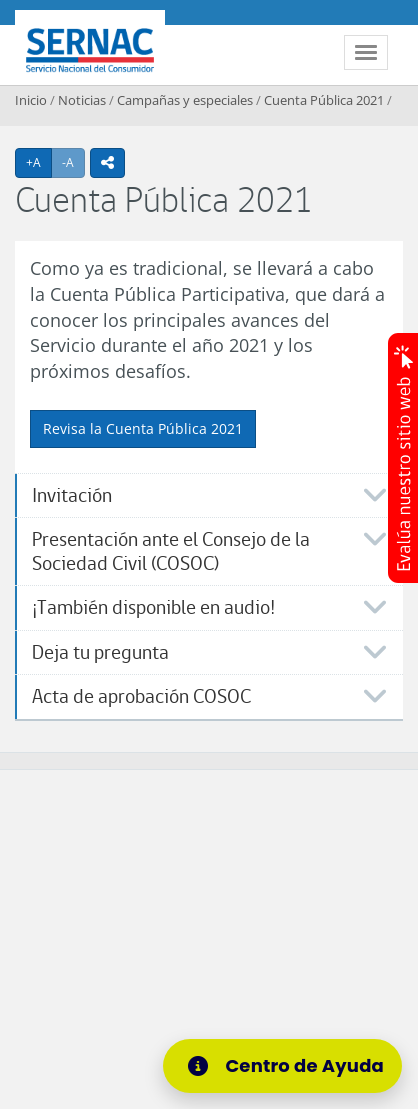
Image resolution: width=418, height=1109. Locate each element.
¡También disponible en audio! (153, 607)
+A (39, 162)
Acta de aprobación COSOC (141, 696)
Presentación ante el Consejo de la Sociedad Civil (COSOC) (171, 551)
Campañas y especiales (185, 100)
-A (73, 162)
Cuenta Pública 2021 (324, 100)
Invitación (72, 495)
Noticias (82, 100)
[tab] (209, 496)
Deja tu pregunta (100, 652)
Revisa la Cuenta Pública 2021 (143, 428)
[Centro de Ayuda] (282, 1066)
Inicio (31, 100)
